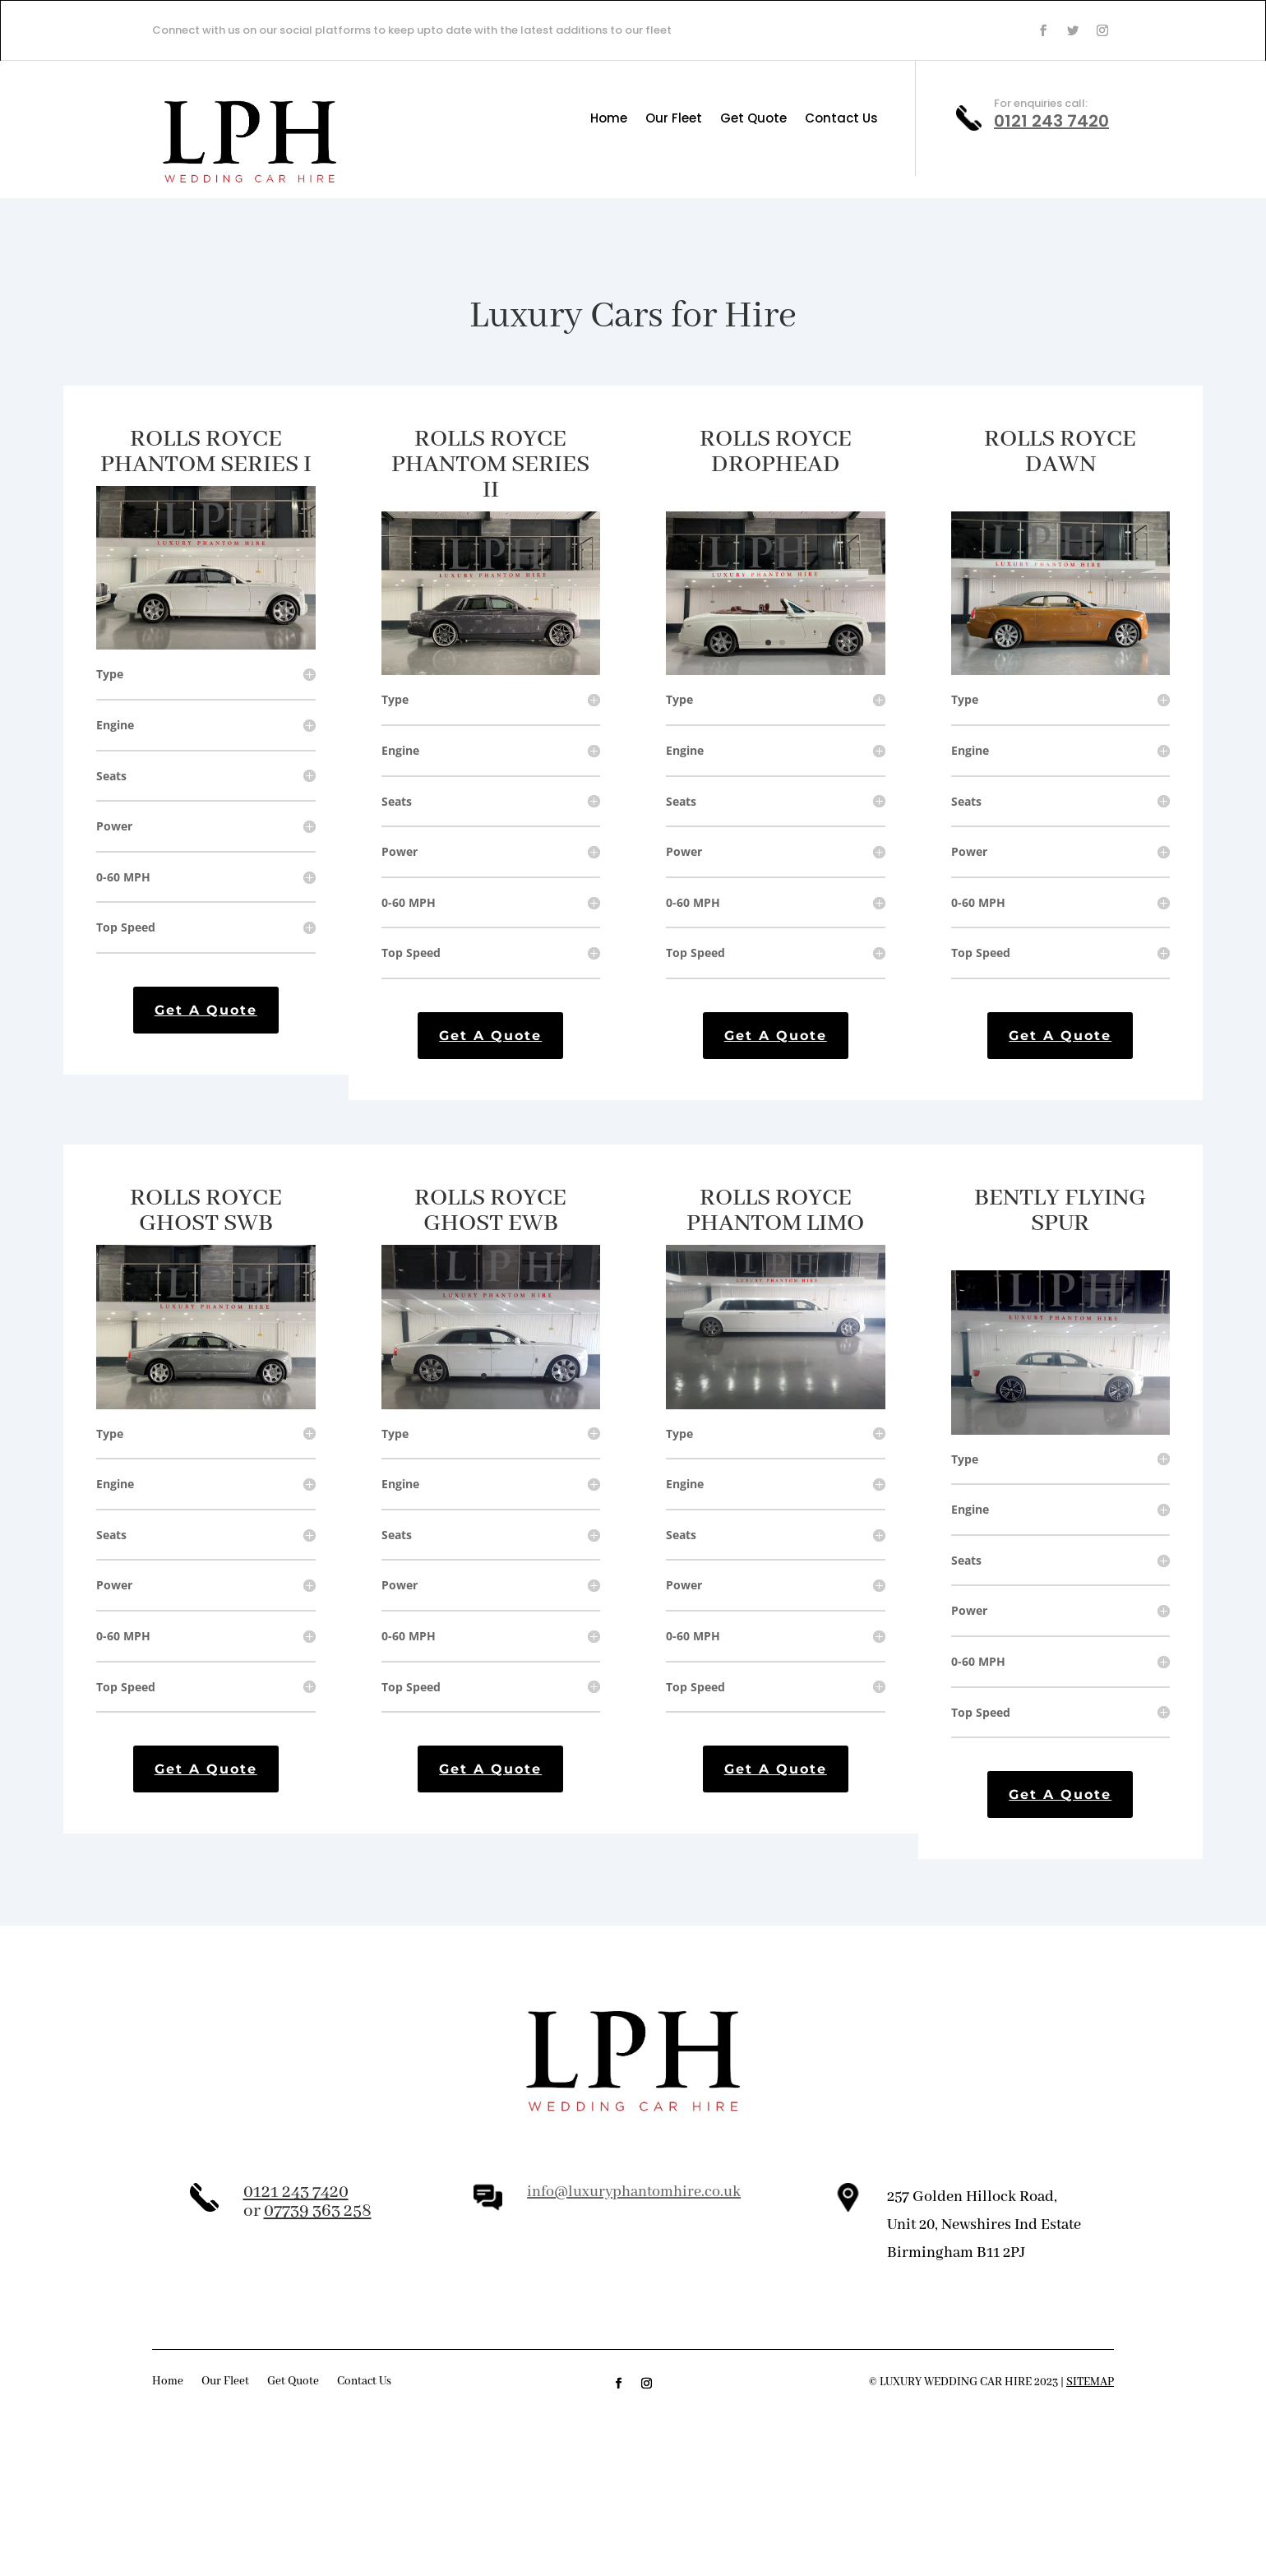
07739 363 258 (318, 2211)
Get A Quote (206, 1010)
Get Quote (753, 120)
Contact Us (841, 120)
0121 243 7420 (1051, 120)
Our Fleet (673, 120)
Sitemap (1090, 2382)
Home (608, 120)
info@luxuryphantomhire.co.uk (634, 2192)
